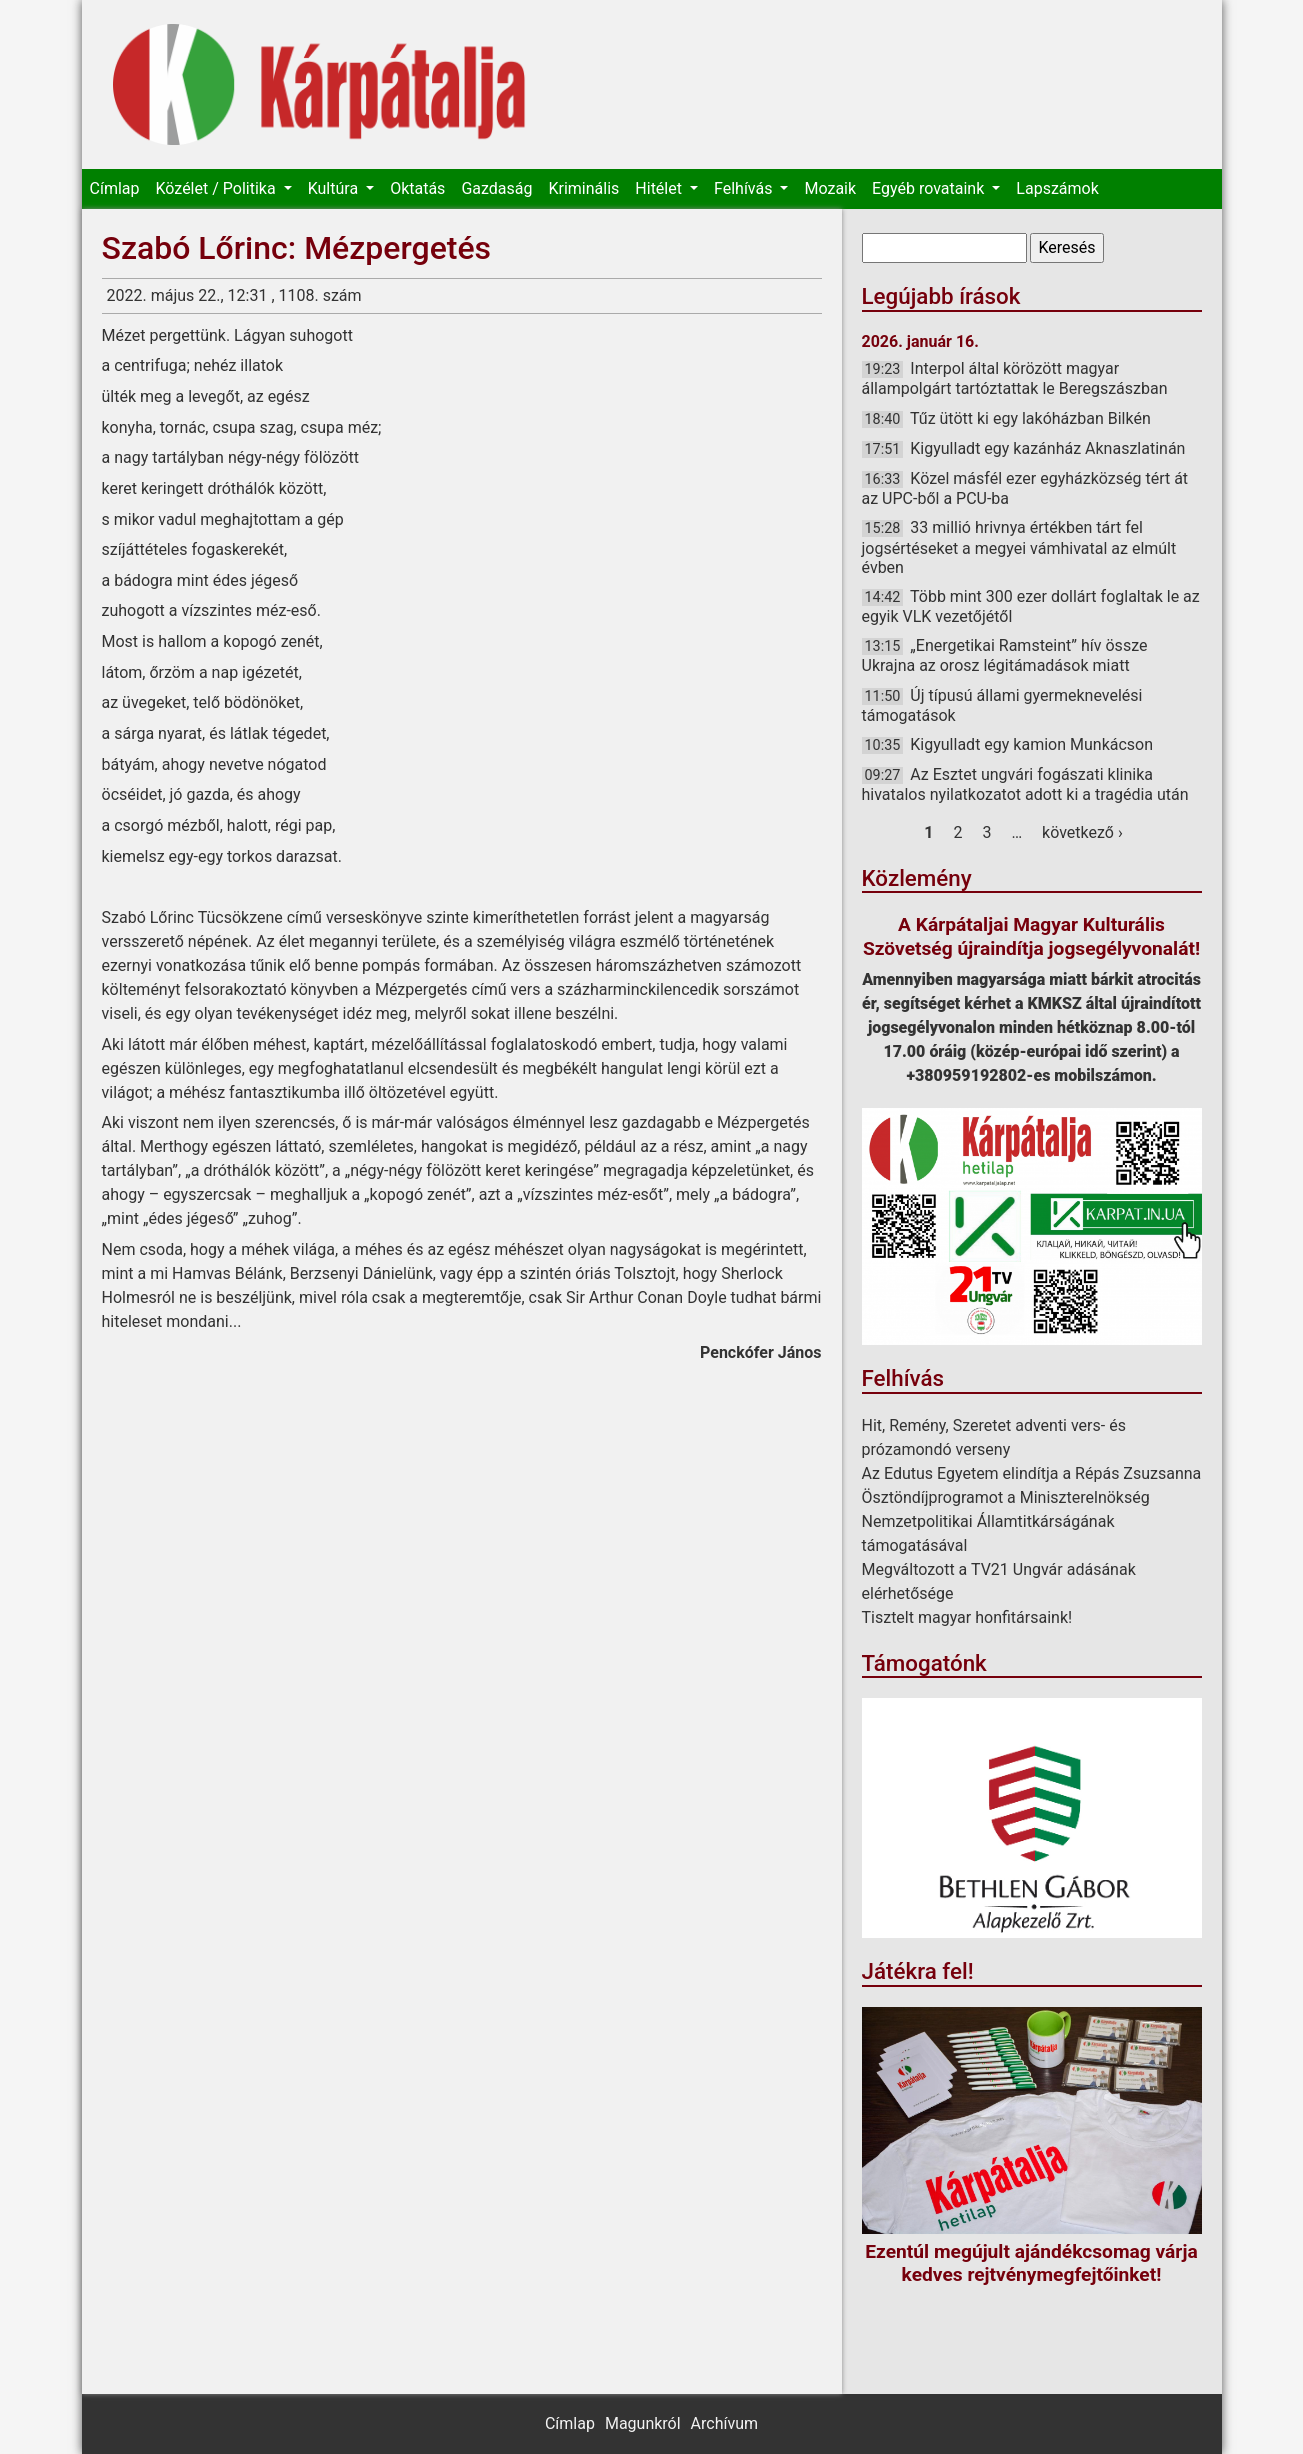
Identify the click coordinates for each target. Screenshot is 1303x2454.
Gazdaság (496, 188)
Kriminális (583, 188)
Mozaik (830, 188)
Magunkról (643, 2423)
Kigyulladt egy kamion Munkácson (1031, 744)
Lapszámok (1057, 188)
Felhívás (745, 188)
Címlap (115, 188)
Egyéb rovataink (930, 188)
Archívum (724, 2423)
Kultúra (335, 188)
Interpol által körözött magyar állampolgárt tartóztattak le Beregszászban (1015, 378)
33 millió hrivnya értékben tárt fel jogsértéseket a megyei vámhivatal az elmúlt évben (1019, 547)
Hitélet (660, 188)
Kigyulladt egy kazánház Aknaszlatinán (1047, 448)
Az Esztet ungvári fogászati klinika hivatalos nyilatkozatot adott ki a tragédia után (1025, 784)
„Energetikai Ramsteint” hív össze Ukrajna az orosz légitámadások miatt (1005, 655)
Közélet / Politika (217, 188)
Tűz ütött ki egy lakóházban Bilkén (1030, 418)
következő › (1082, 832)
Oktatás (417, 188)
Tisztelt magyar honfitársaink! (967, 1617)
